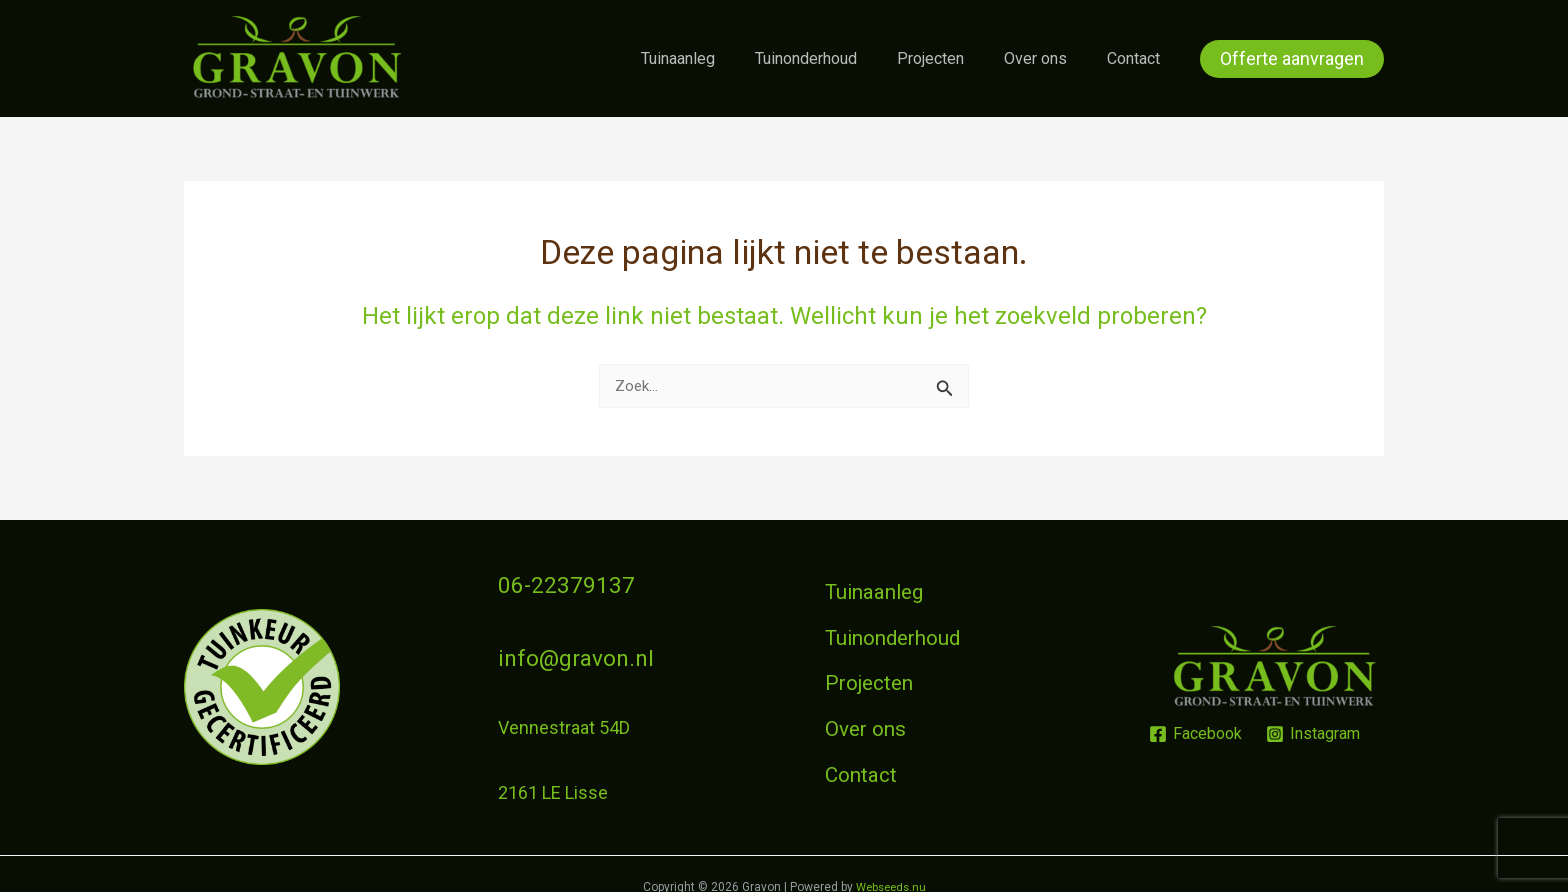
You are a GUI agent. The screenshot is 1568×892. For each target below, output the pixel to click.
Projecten (950, 58)
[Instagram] (1313, 727)
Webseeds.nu (891, 871)
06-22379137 (551, 582)
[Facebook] (1195, 727)
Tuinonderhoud (834, 58)
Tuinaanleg (714, 58)
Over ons (1047, 58)
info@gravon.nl (557, 647)
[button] (1292, 59)
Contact (1137, 58)
